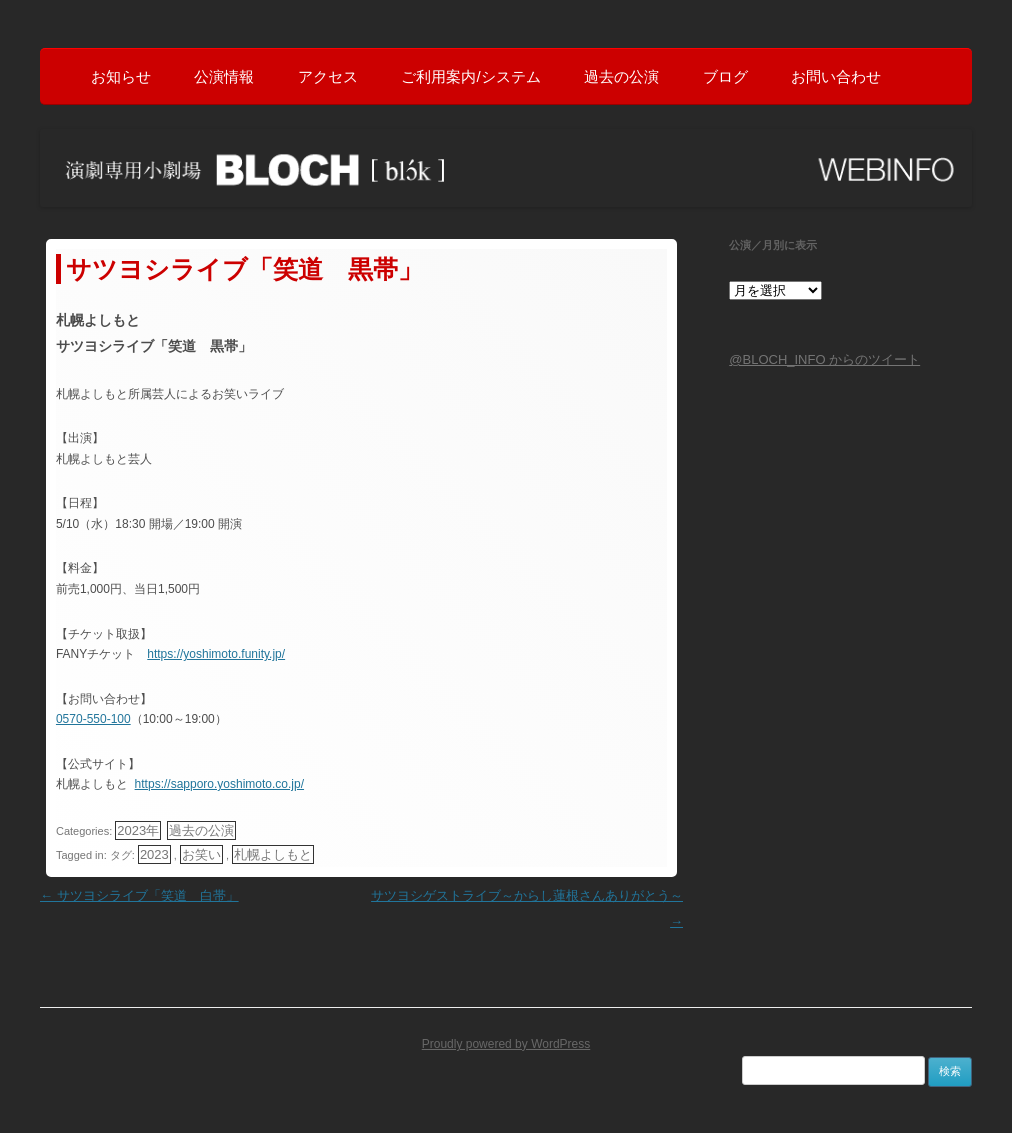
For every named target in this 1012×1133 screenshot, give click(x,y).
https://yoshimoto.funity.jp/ (215, 653)
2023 (153, 853)
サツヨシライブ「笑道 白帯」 (139, 893)
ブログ (725, 76)
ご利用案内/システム (470, 76)
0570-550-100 (92, 718)
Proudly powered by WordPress (506, 1042)
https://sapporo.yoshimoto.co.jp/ (218, 783)
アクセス (328, 76)
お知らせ (121, 76)
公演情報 (224, 76)
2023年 (137, 829)
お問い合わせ (836, 76)
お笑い (200, 853)
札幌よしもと (272, 853)
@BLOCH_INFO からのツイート (824, 359)
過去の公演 (621, 76)
